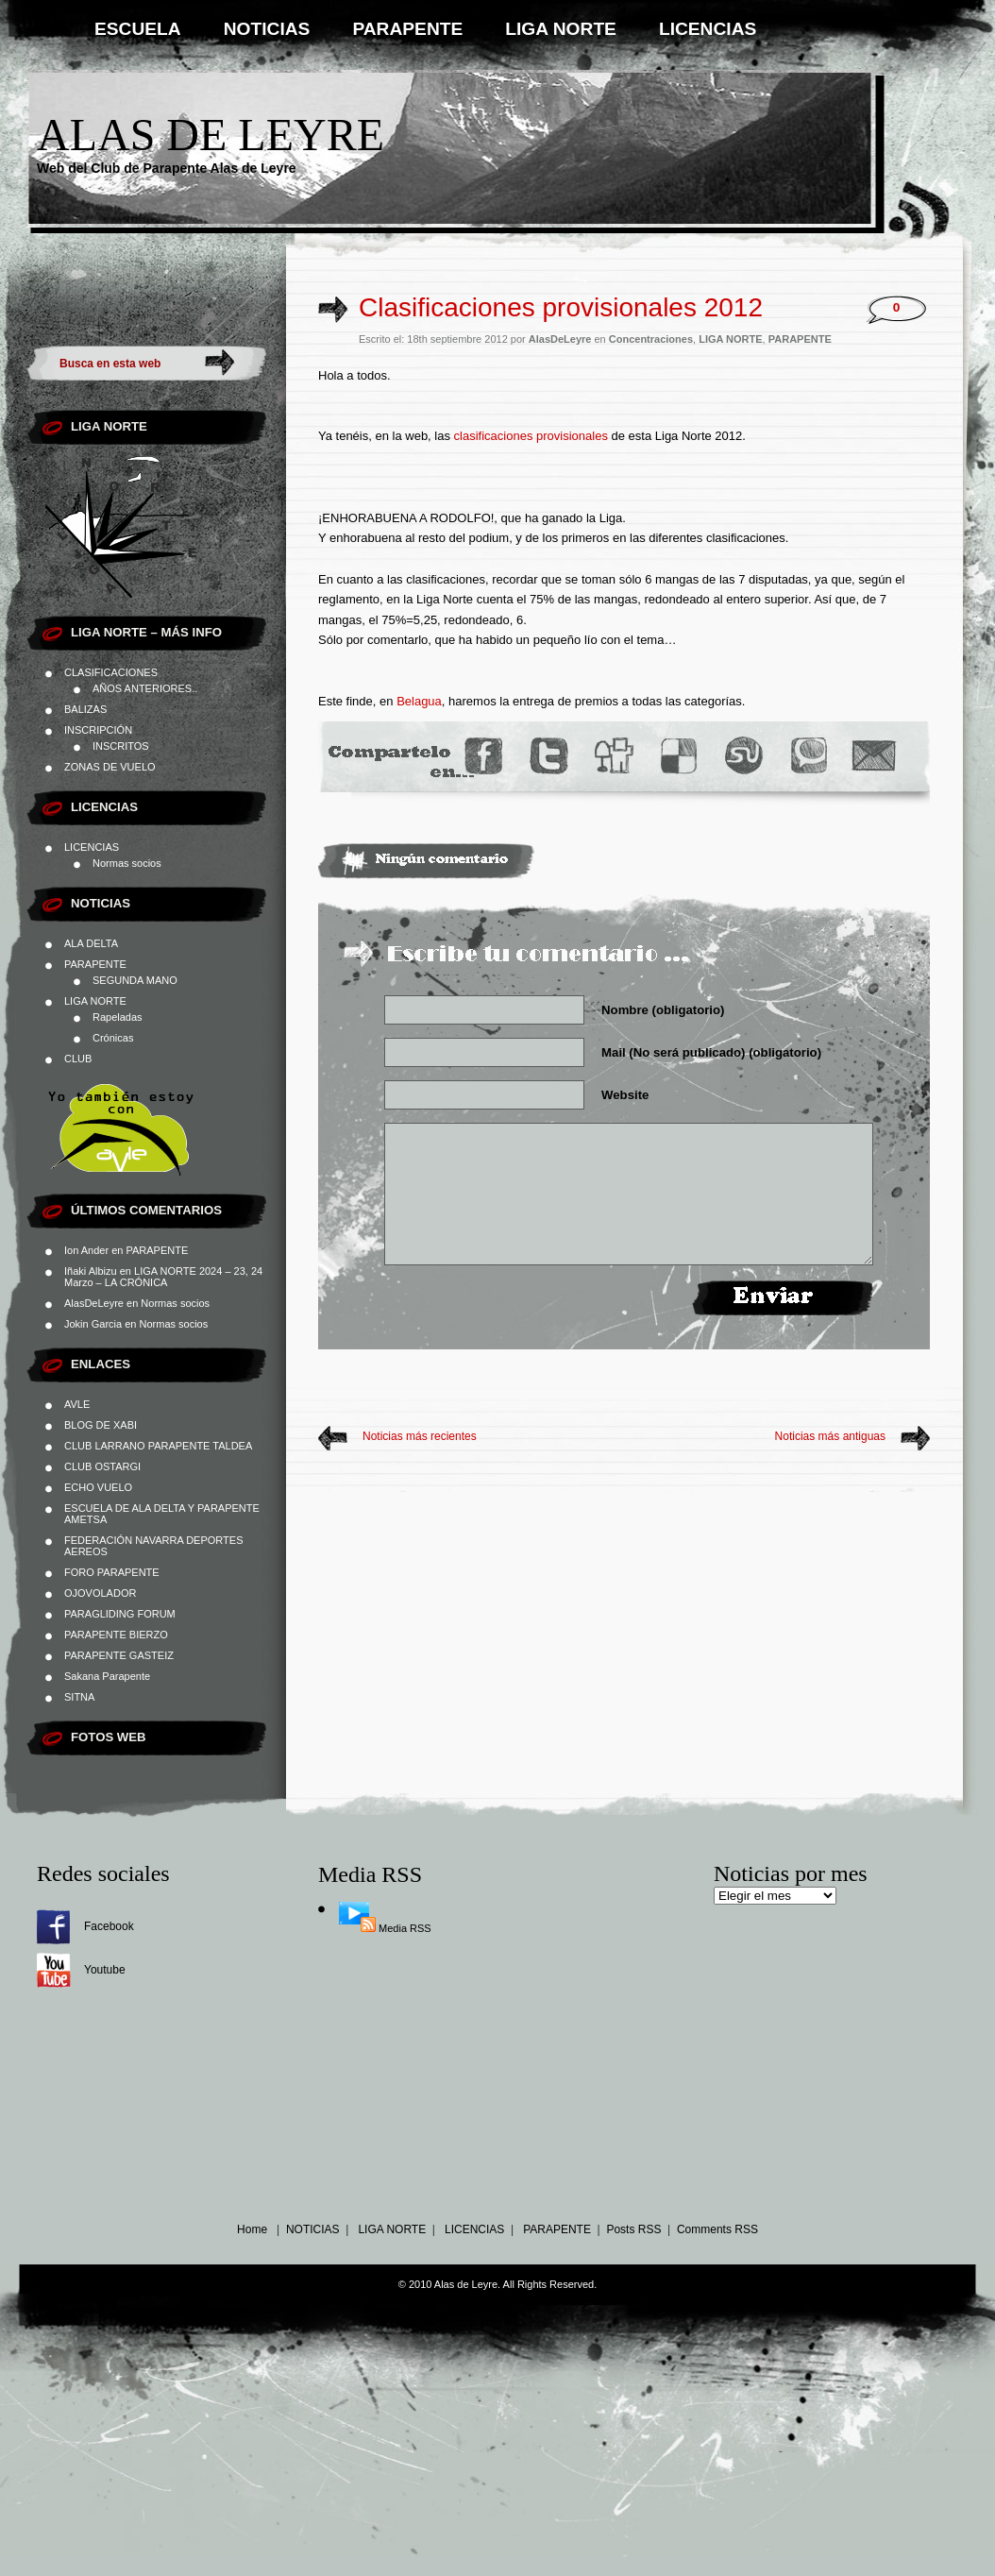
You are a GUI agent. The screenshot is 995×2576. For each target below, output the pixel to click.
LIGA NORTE (560, 29)
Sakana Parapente (107, 1676)
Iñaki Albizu (90, 1271)
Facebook (109, 1926)
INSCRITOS (121, 746)
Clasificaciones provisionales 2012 (561, 307)
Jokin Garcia (93, 1324)
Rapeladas (118, 1017)
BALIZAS (85, 709)
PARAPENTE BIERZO (116, 1634)
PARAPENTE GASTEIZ (119, 1655)
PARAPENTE (407, 29)
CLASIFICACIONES (111, 672)
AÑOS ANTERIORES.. (145, 688)
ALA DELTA (91, 943)
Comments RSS (717, 2229)
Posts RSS (633, 2229)
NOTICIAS (267, 29)
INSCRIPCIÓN (98, 730)
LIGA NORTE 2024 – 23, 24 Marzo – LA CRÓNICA (163, 1276)
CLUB (78, 1058)
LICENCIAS (707, 29)
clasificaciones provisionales (531, 436)
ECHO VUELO (98, 1487)
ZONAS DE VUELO (110, 766)
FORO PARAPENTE (112, 1572)
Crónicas (113, 1037)
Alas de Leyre (210, 135)
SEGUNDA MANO (135, 980)
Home (252, 2229)
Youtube (105, 1969)
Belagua (419, 701)
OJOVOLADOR (100, 1593)
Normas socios (127, 863)
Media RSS (405, 1928)
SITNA (79, 1697)
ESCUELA (137, 29)
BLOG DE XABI (100, 1425)
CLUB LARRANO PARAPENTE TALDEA (158, 1445)
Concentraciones (651, 339)
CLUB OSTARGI (102, 1466)
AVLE (77, 1404)
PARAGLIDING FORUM (120, 1613)
